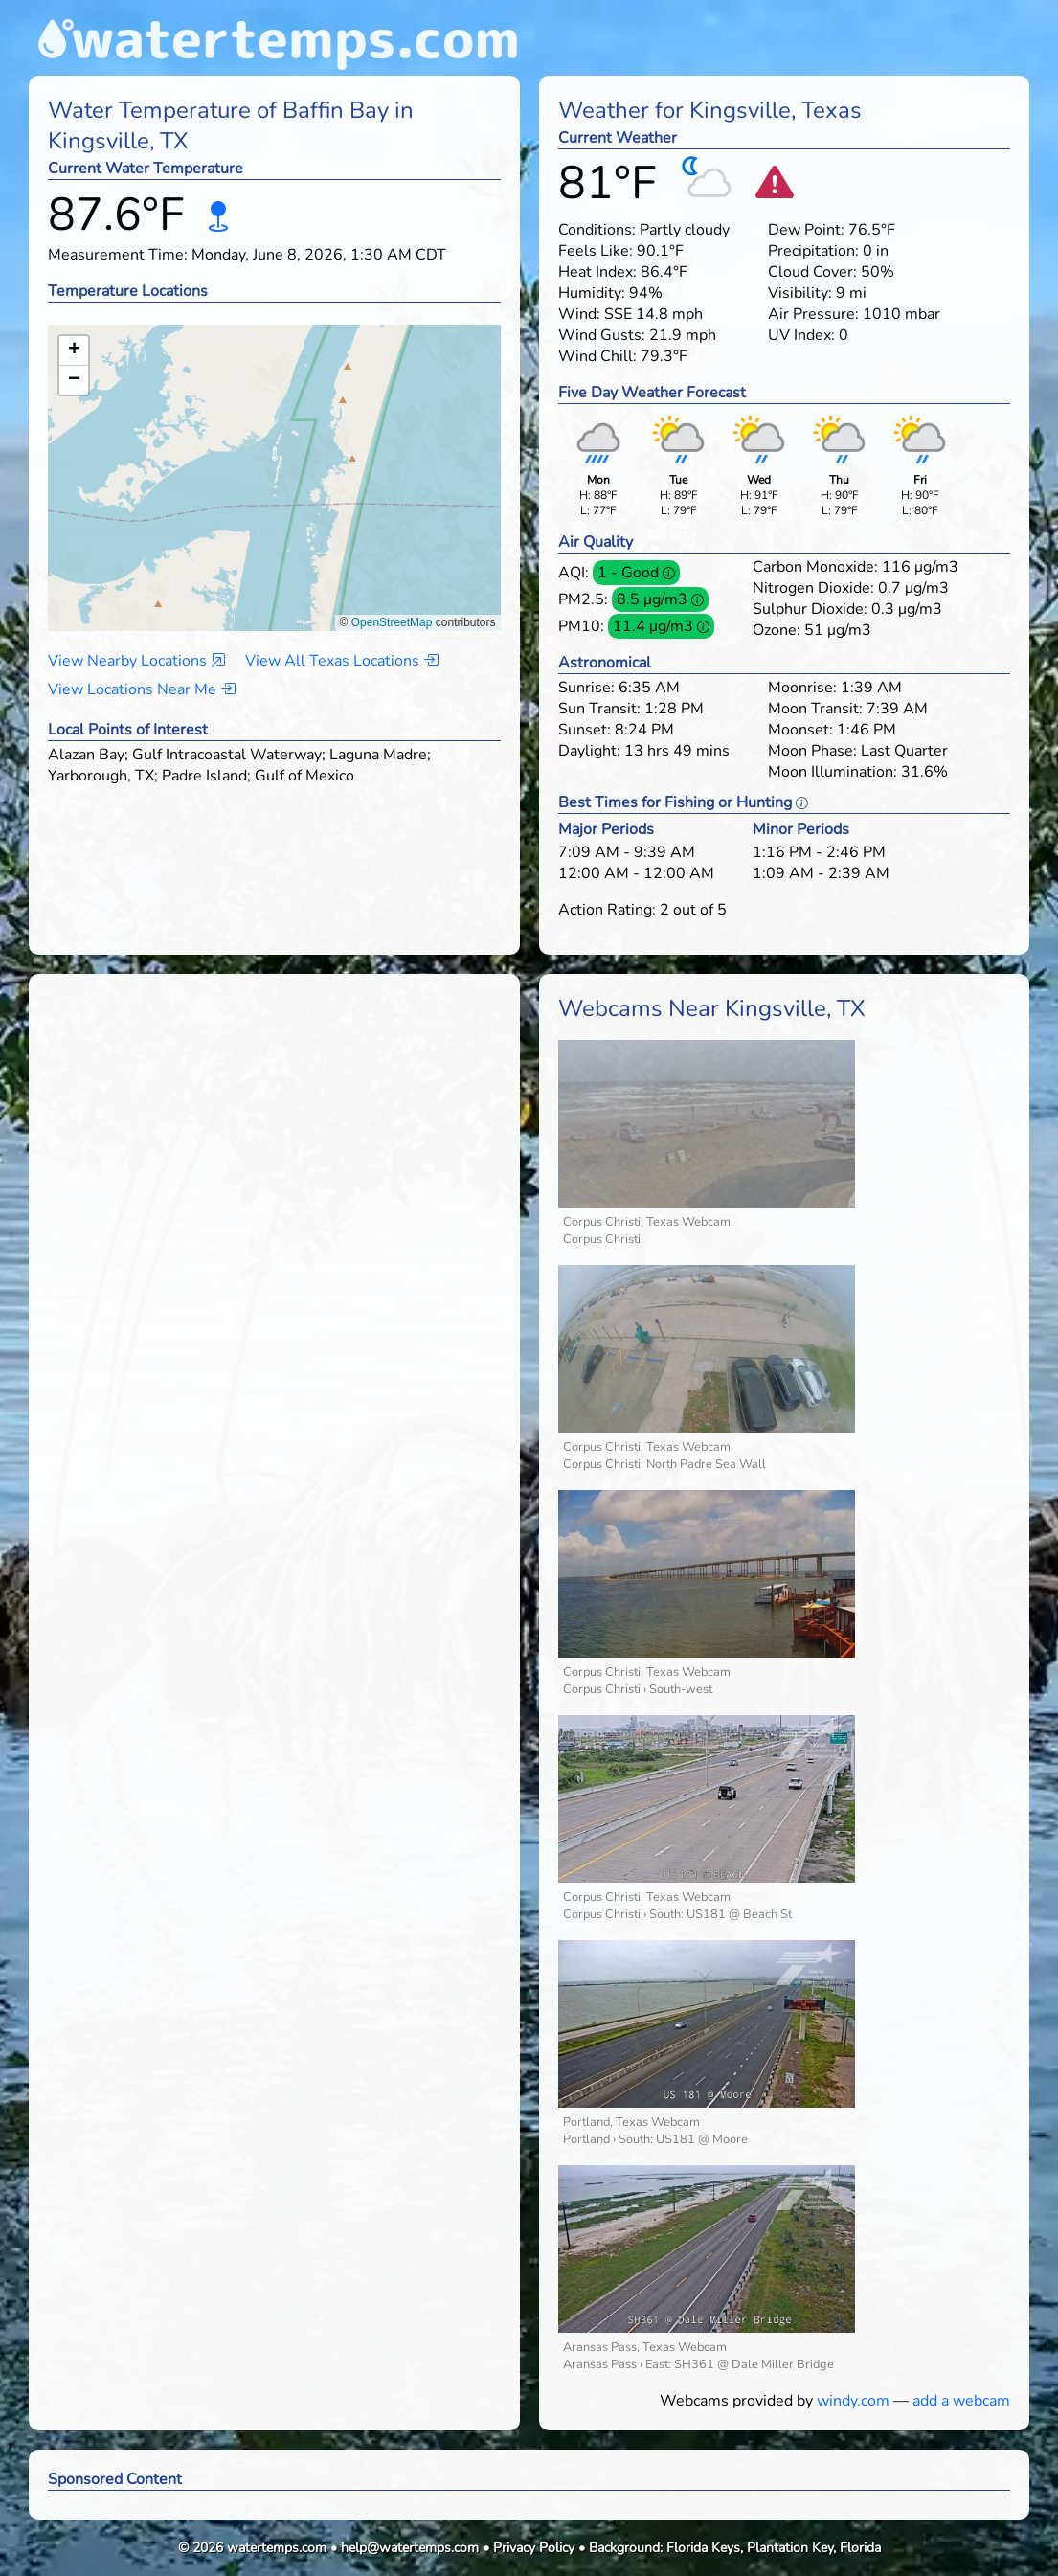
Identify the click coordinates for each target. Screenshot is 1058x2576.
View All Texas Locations (342, 660)
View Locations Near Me (142, 689)
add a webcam (961, 2400)
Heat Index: (597, 271)
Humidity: (591, 293)
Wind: (579, 314)
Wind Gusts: (601, 335)
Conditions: (597, 229)
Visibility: (800, 293)
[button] (274, 459)
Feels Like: (595, 250)
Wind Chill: (597, 356)
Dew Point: (806, 229)
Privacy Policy (533, 2548)
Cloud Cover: (812, 271)
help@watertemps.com (410, 2548)
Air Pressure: (813, 314)
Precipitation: (813, 250)
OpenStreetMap (392, 622)
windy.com (853, 2400)
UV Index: (801, 335)
